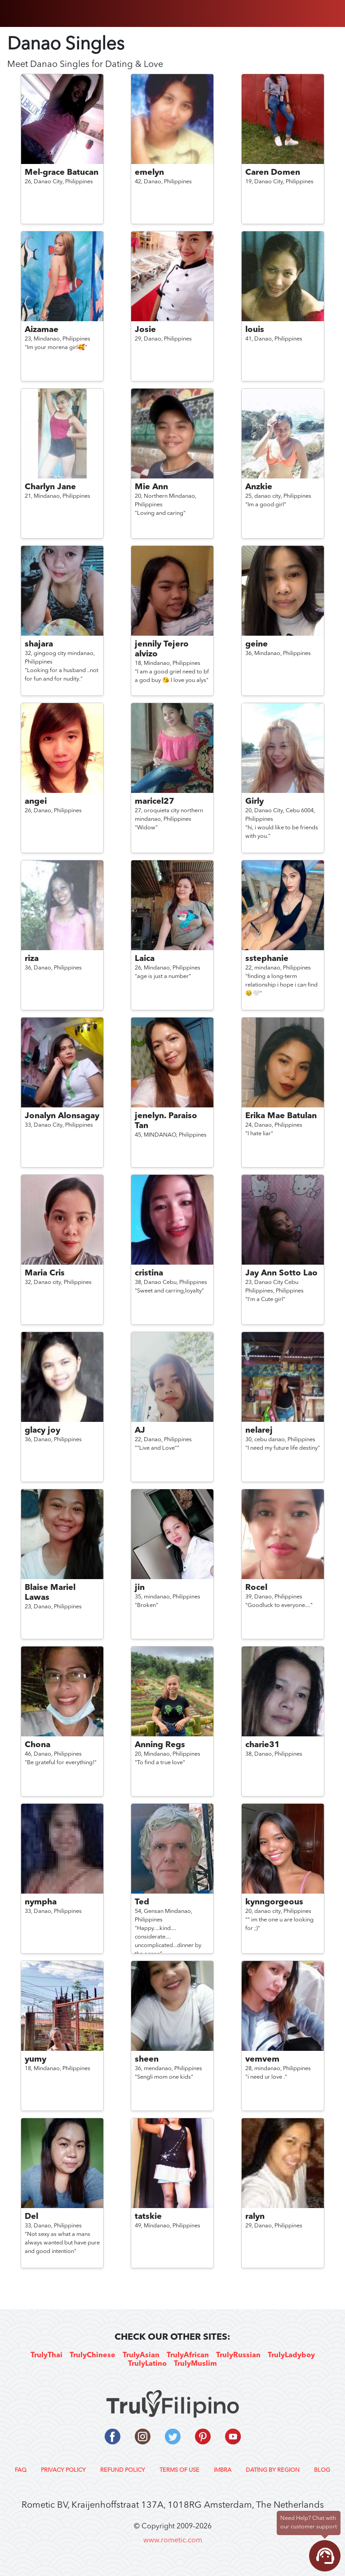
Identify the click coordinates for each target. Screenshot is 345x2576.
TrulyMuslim (195, 2364)
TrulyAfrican (188, 2355)
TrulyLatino (147, 2364)
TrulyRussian (238, 2355)
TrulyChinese (92, 2355)
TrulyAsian (141, 2355)
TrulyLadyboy (291, 2355)
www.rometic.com (172, 2540)
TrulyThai (46, 2355)
